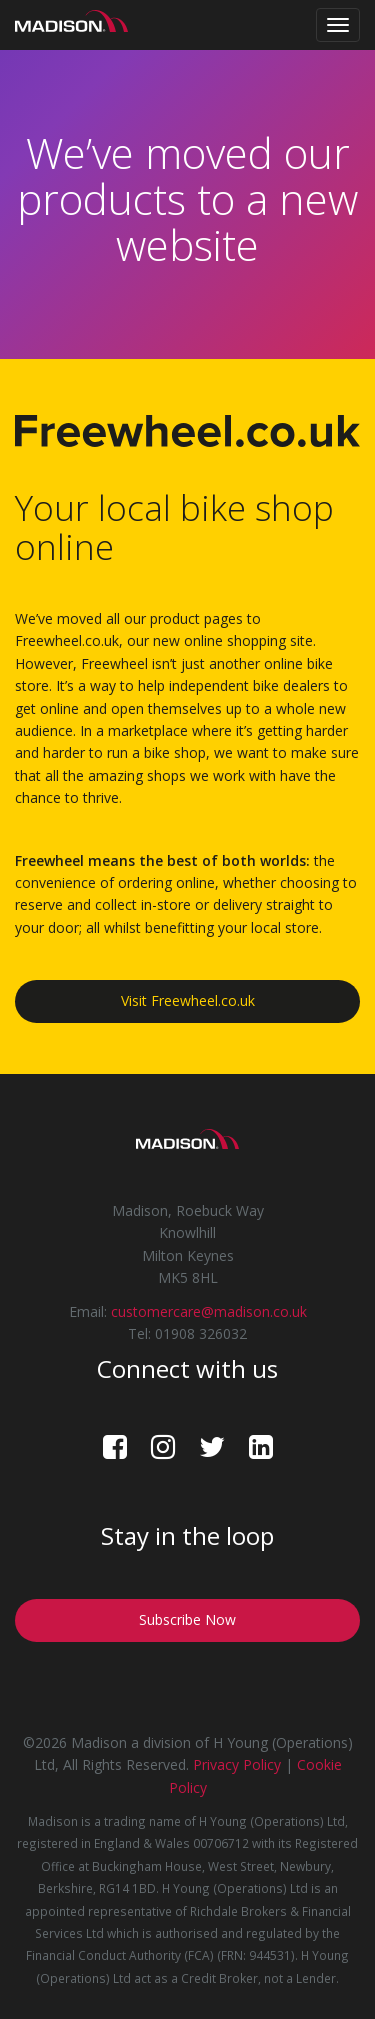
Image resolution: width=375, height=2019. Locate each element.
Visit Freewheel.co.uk (188, 1000)
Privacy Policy (237, 1764)
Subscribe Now (187, 1619)
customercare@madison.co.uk (209, 1311)
